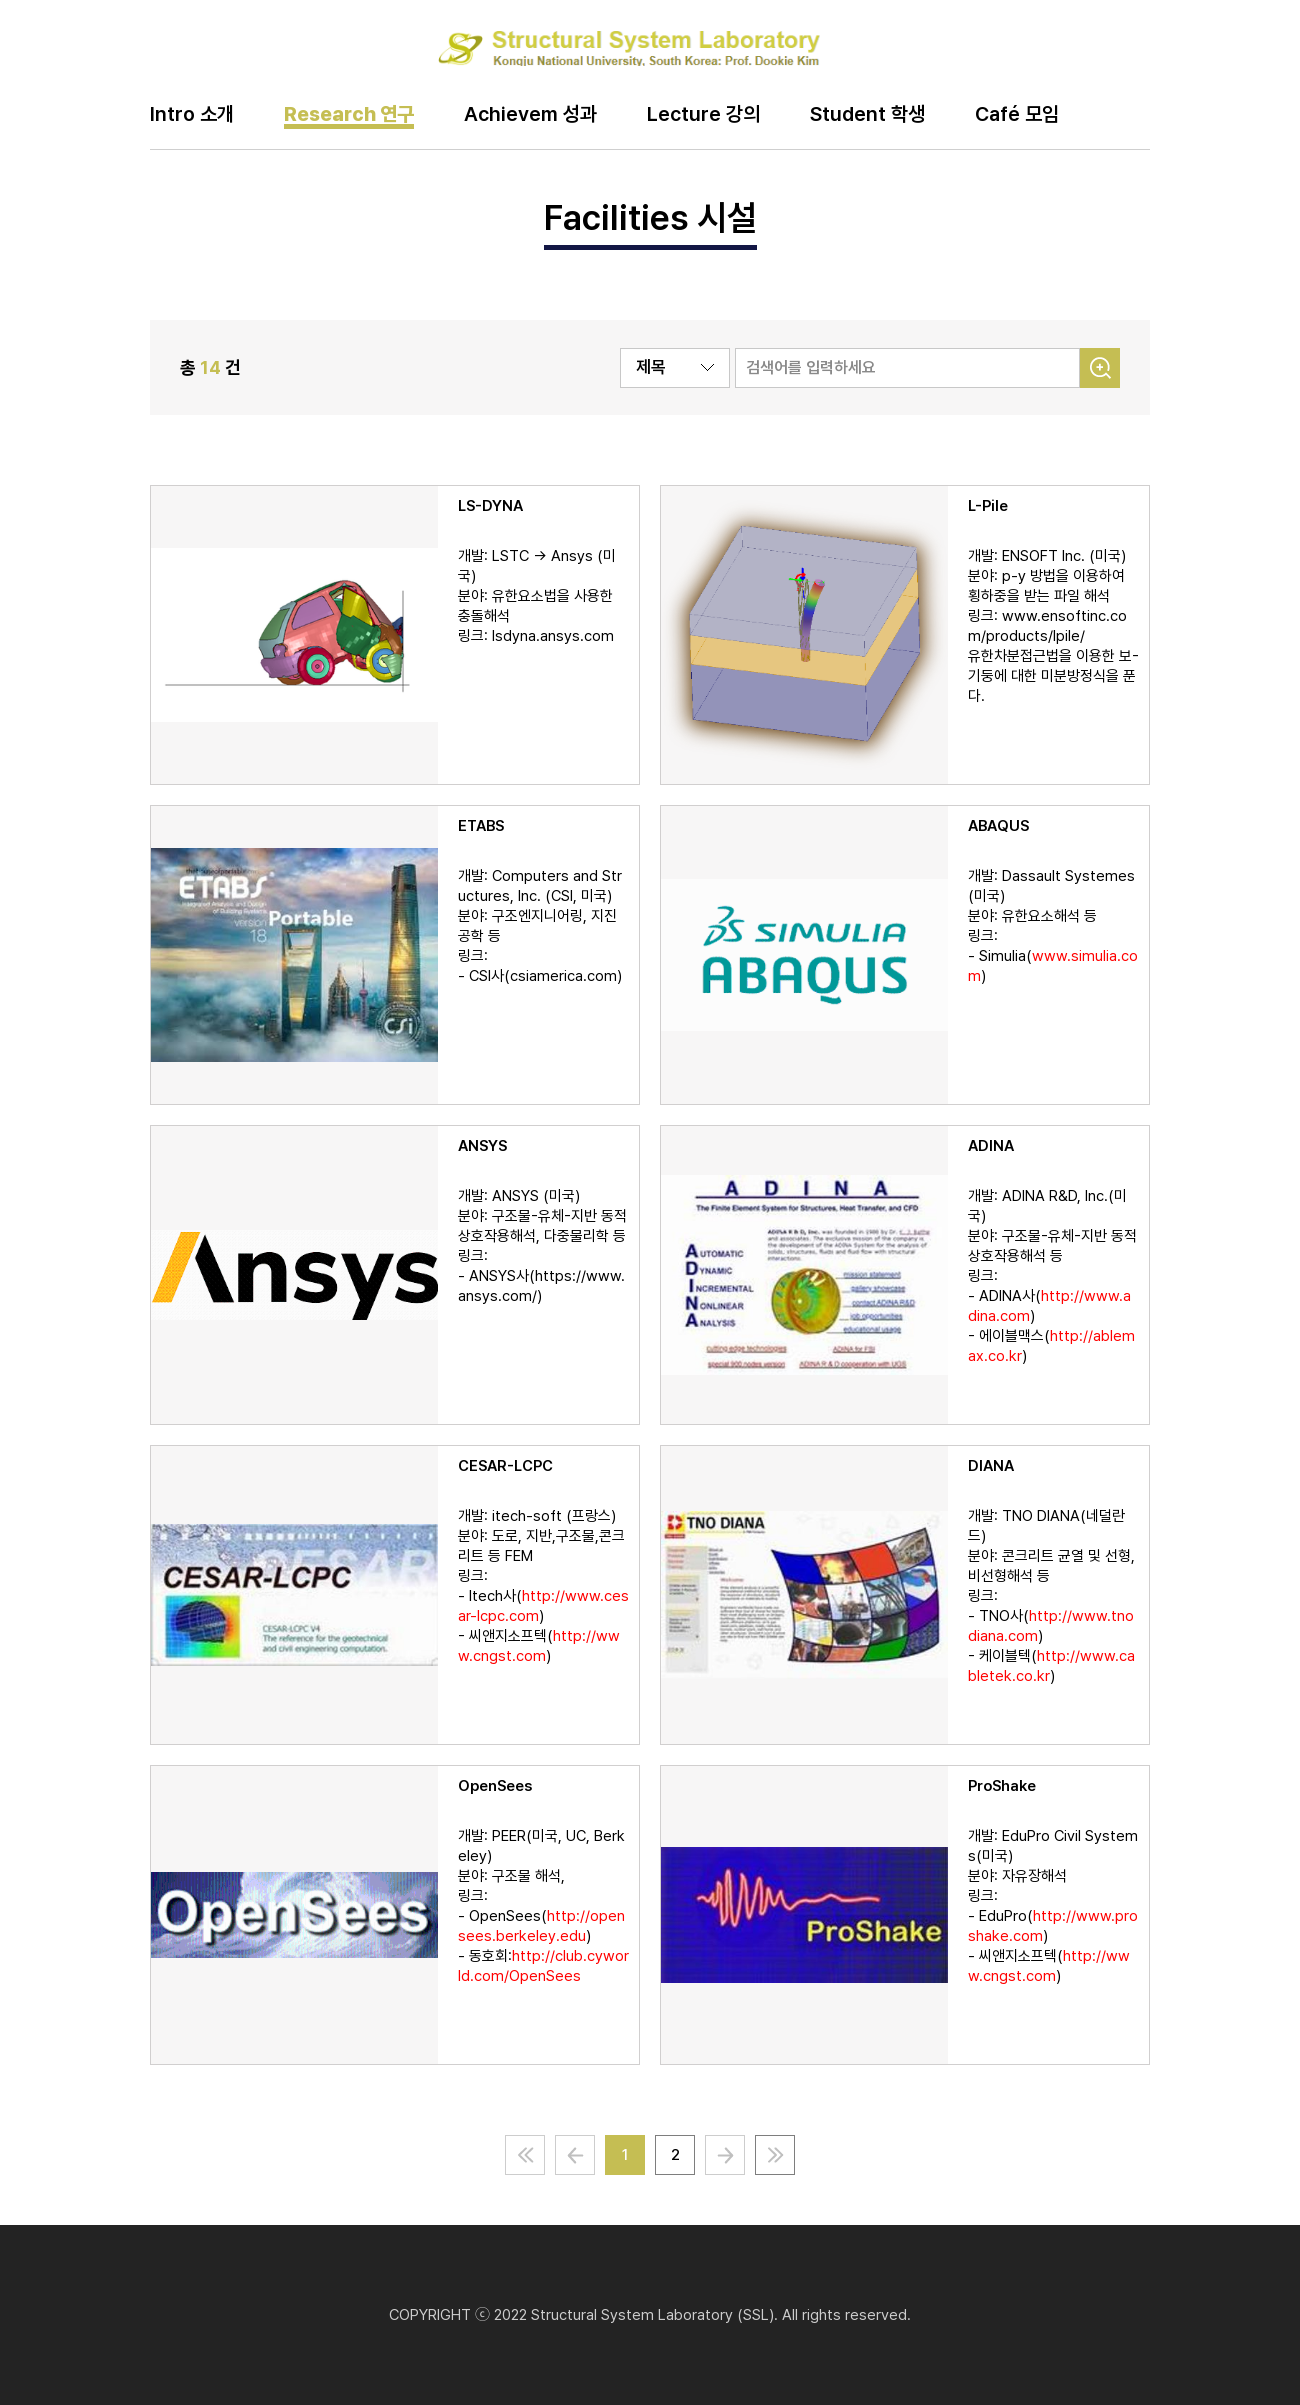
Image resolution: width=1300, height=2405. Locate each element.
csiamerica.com (563, 976)
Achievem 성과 (530, 115)
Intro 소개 (192, 115)
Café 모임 (1017, 115)
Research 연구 (349, 115)
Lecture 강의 (703, 115)
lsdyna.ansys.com (553, 636)
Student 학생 (867, 115)
